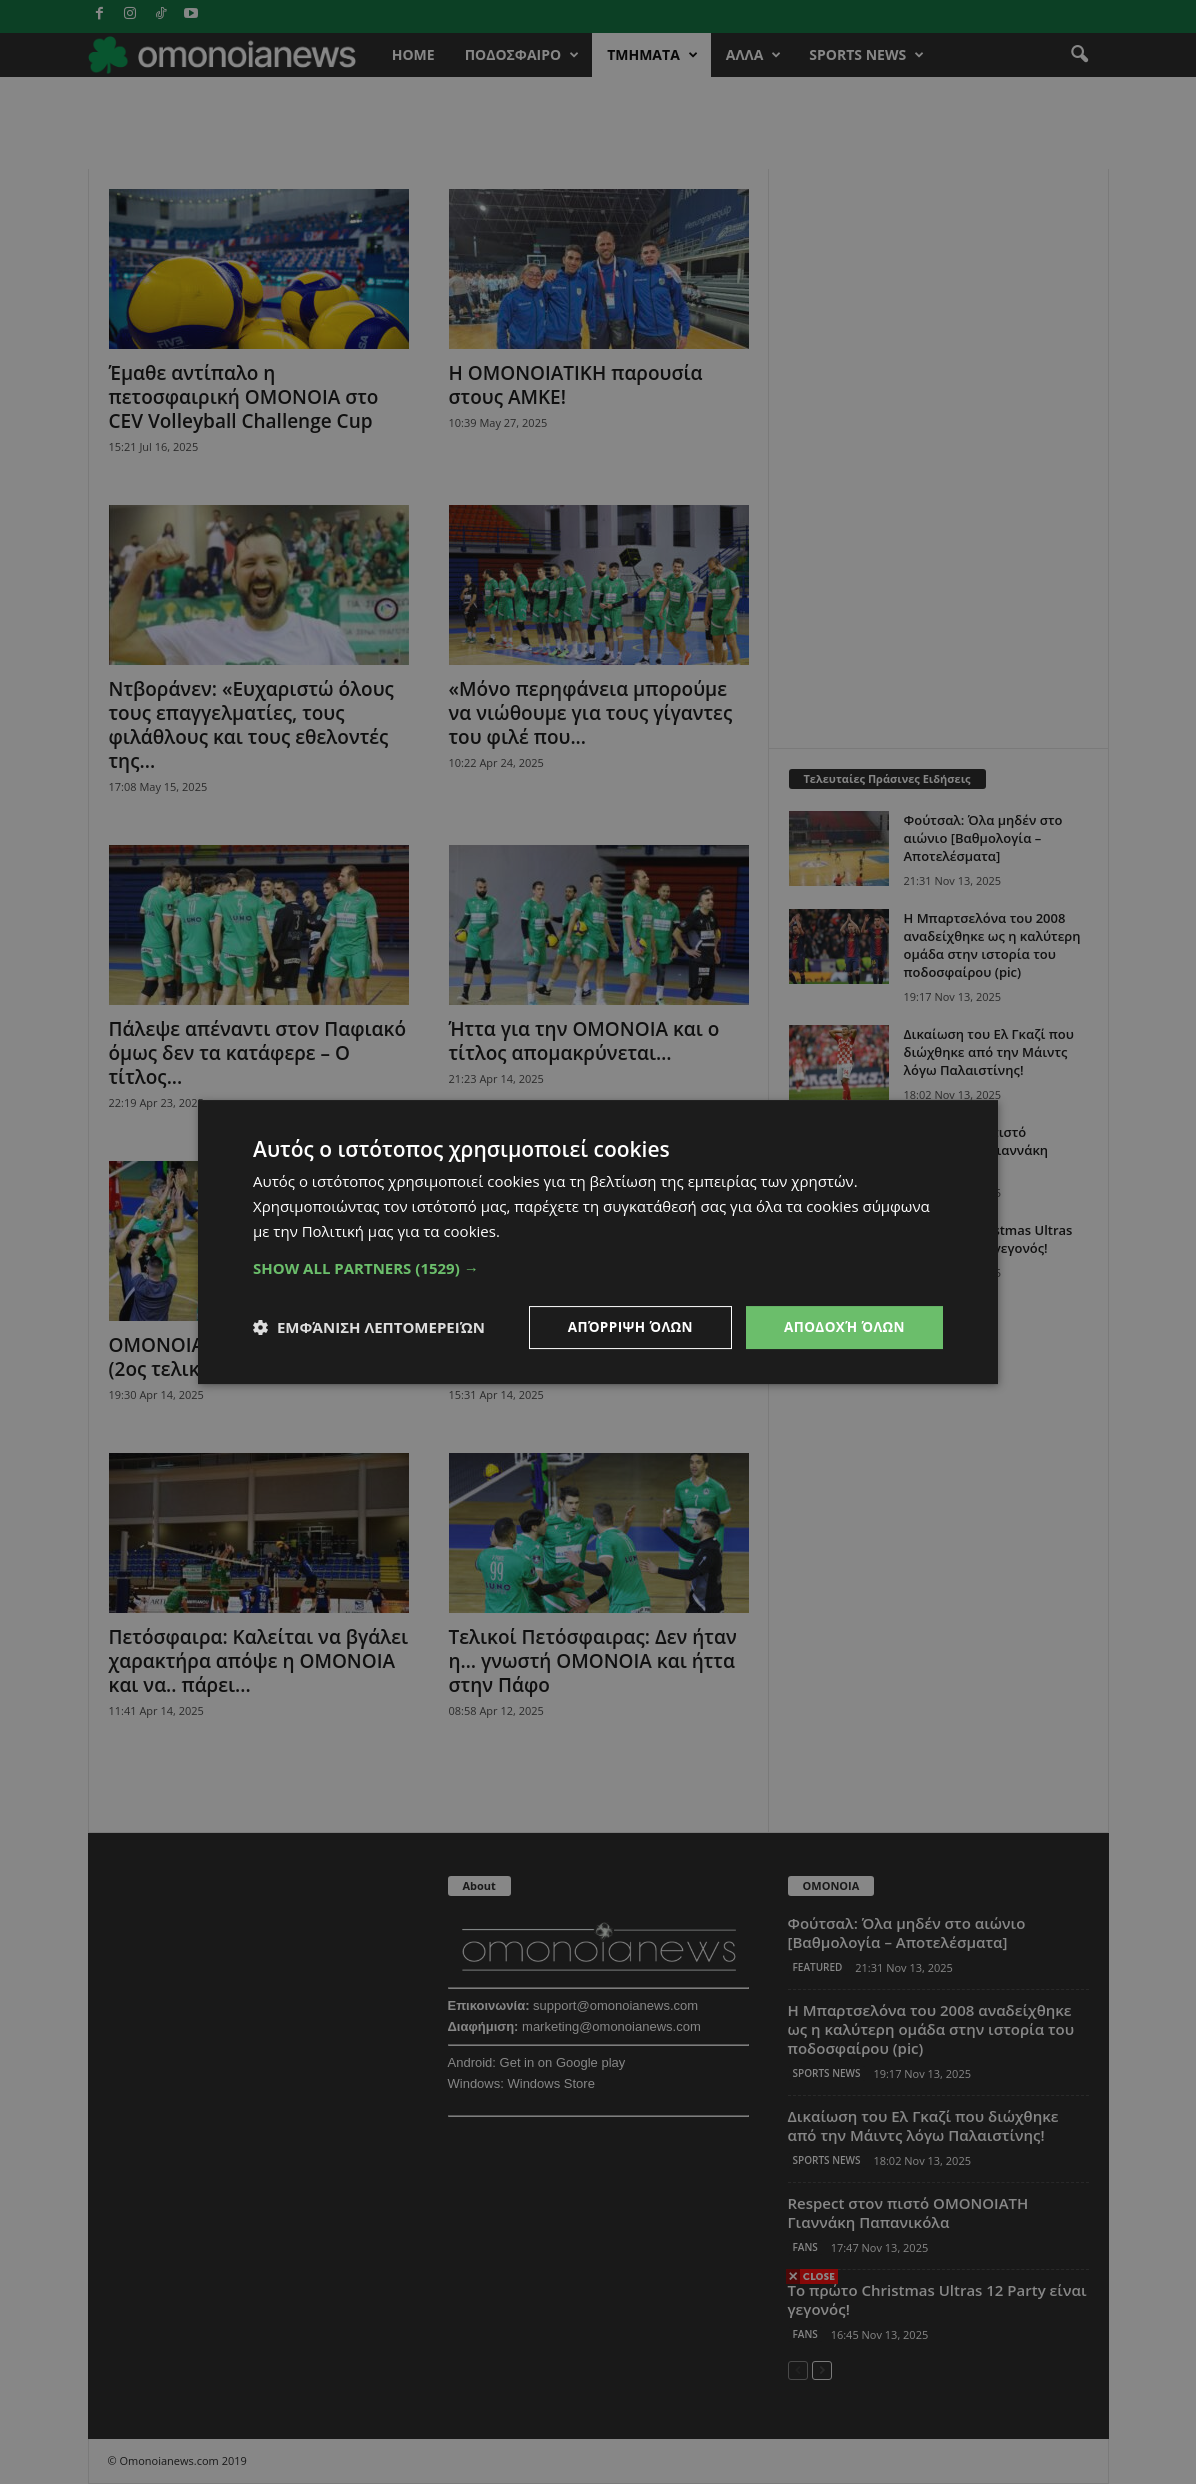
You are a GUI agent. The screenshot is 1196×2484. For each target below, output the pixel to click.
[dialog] (598, 1242)
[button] (598, 1267)
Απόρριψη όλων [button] (624, 1326)
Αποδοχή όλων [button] (842, 1326)
